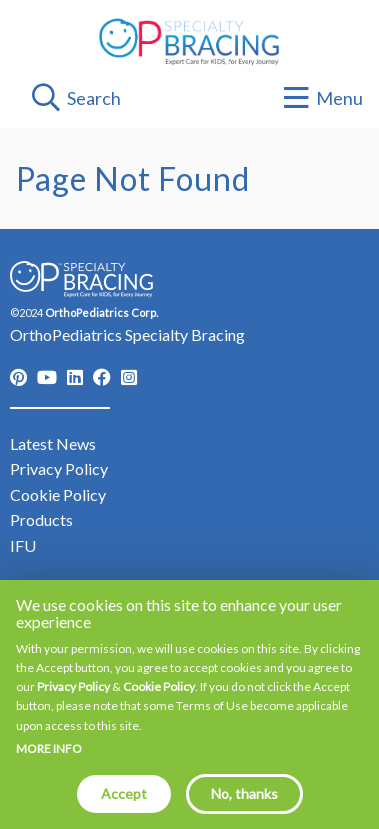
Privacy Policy (73, 700)
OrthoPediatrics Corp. (101, 312)
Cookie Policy (159, 700)
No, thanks (244, 807)
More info (49, 763)
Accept (124, 807)
